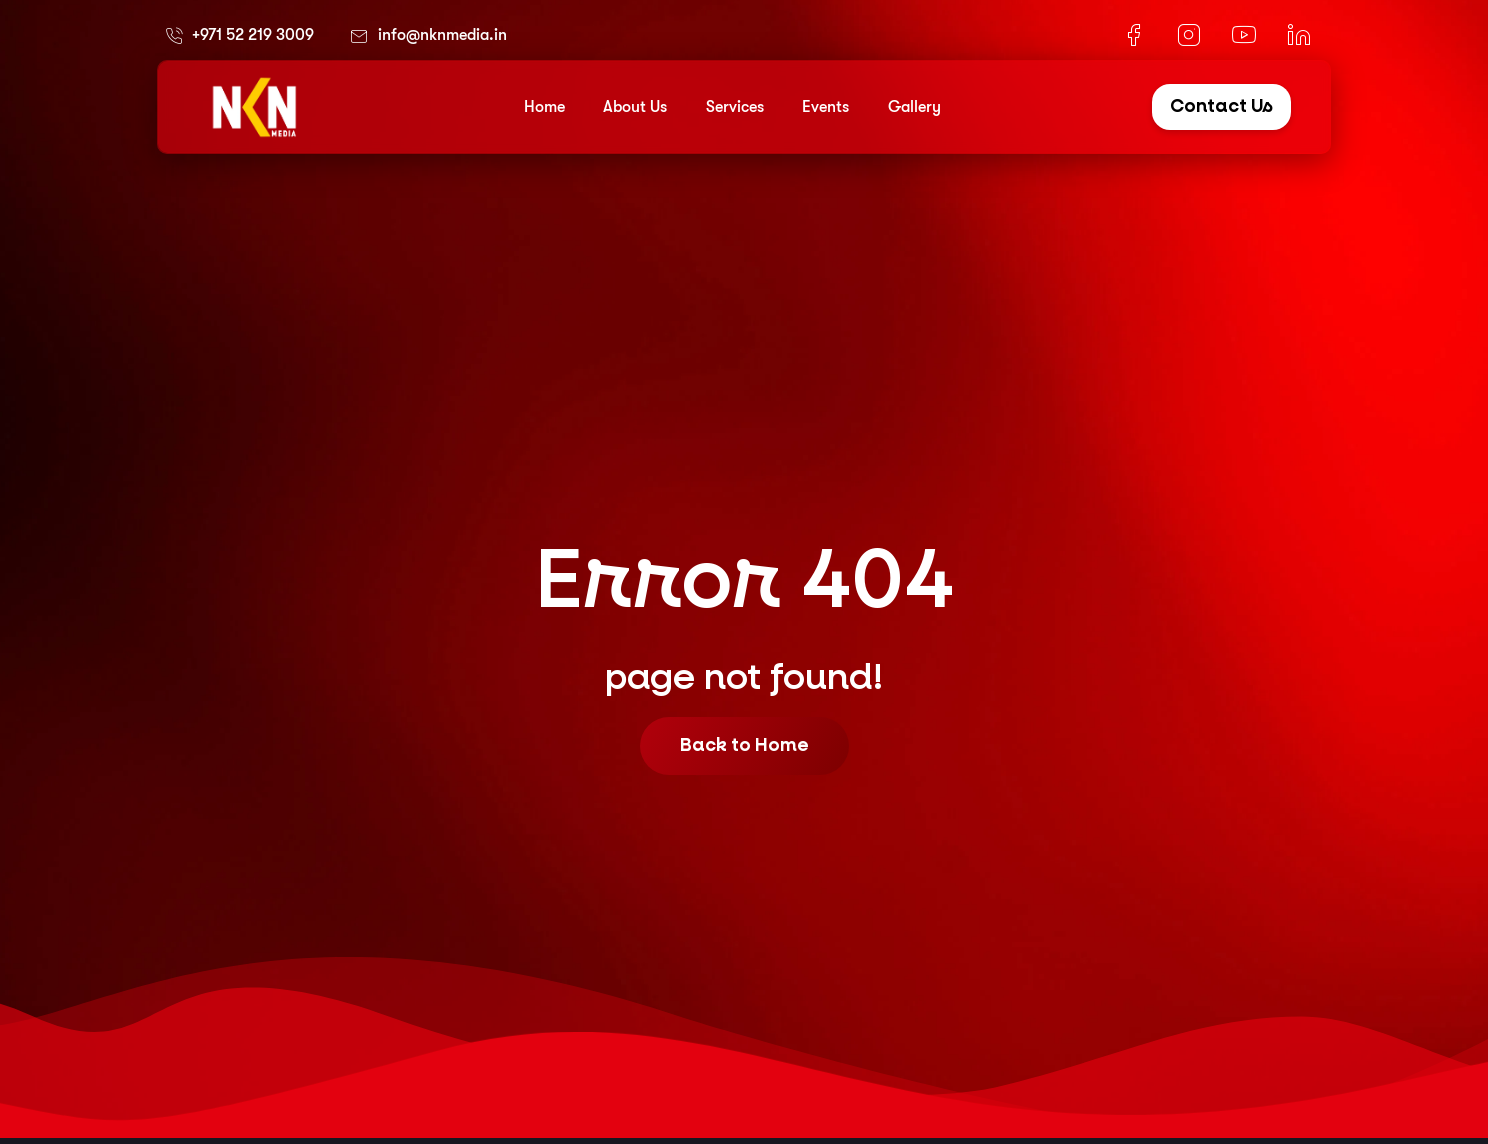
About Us (635, 107)
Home (544, 107)
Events (825, 107)
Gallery (914, 107)
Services (735, 107)
